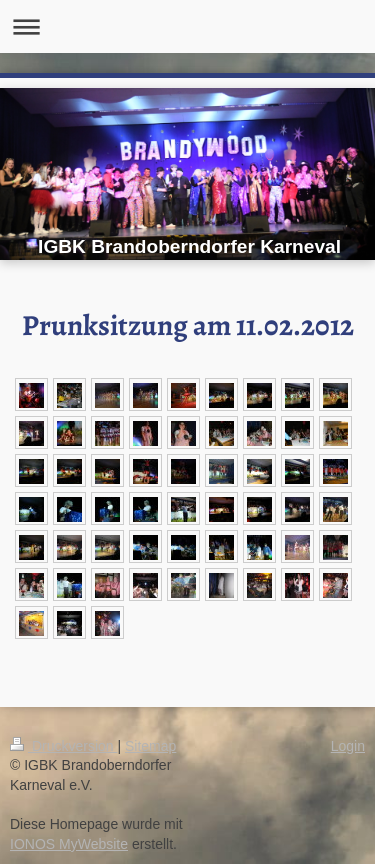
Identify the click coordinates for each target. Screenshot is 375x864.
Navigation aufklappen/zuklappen (187, 26)
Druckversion (63, 746)
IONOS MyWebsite (69, 844)
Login (348, 746)
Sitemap (150, 746)
